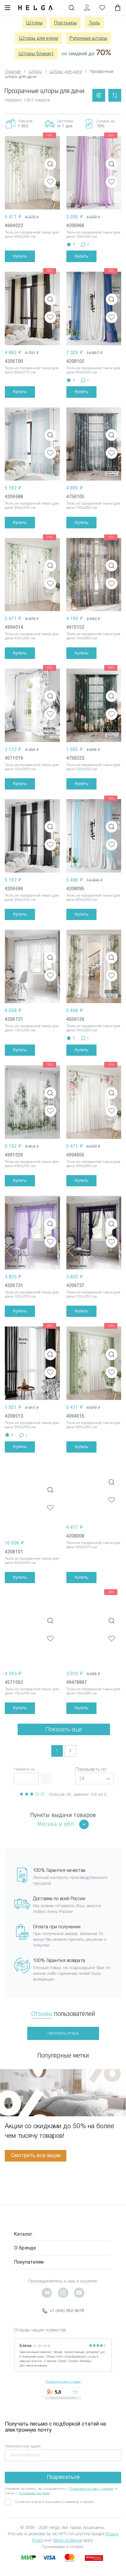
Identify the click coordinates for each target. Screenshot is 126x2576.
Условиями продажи (34, 2488)
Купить (20, 256)
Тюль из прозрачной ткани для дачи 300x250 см (32, 1409)
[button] (94, 1773)
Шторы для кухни (38, 38)
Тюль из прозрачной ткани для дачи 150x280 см (93, 1686)
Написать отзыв (63, 2028)
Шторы (34, 22)
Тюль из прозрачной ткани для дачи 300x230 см (32, 505)
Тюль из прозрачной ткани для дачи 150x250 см (93, 505)
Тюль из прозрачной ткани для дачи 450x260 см (32, 234)
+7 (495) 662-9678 (63, 2305)
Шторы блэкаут (36, 53)
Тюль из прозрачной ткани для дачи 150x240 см (93, 234)
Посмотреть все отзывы (63, 2376)
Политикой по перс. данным (91, 2483)
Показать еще (64, 1724)
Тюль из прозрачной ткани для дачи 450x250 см (32, 1163)
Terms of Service (67, 2535)
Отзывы (41, 2008)
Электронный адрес (23, 2441)
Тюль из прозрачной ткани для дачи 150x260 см (93, 636)
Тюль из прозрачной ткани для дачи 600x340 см (93, 370)
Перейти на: (24, 1764)
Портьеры (65, 22)
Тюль (94, 22)
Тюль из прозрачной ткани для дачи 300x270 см (32, 370)
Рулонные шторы (88, 38)
